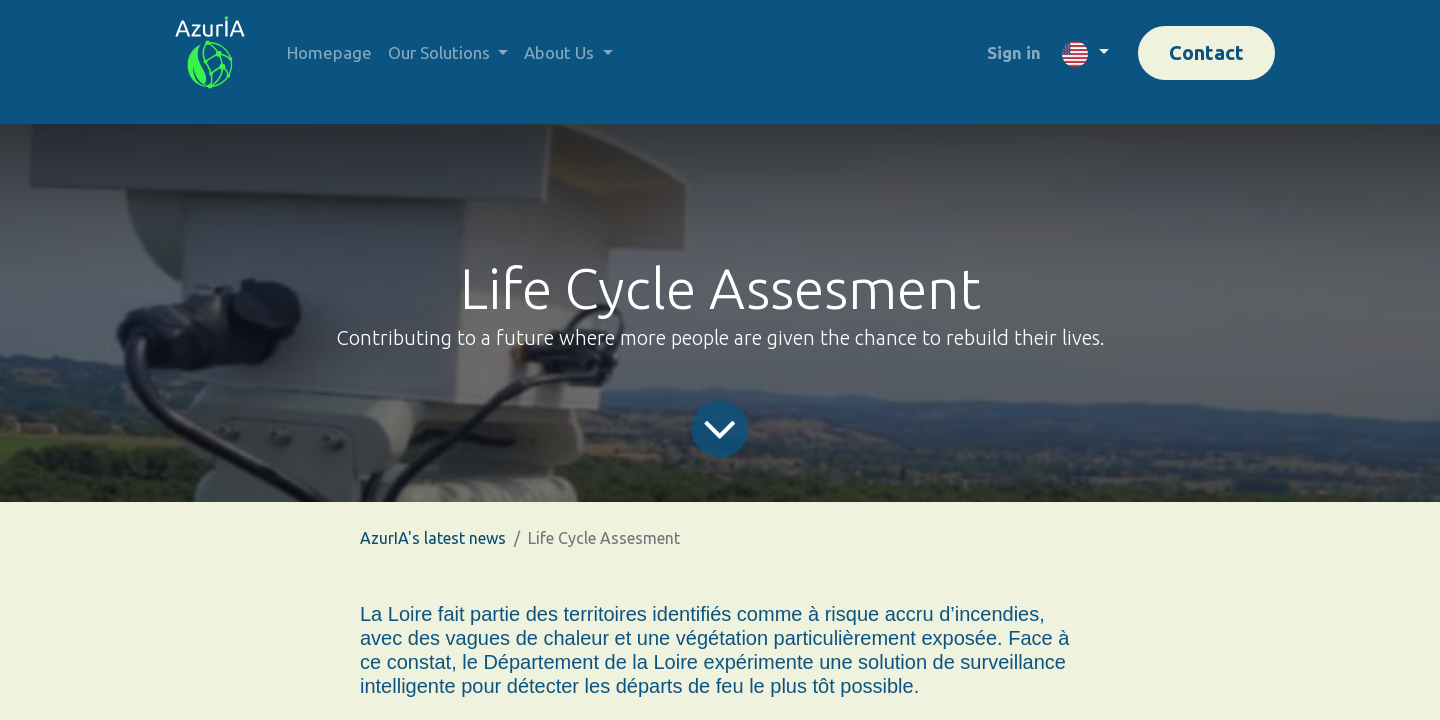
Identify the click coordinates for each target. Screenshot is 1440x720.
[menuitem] (329, 53)
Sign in (1014, 52)
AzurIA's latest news (433, 538)
